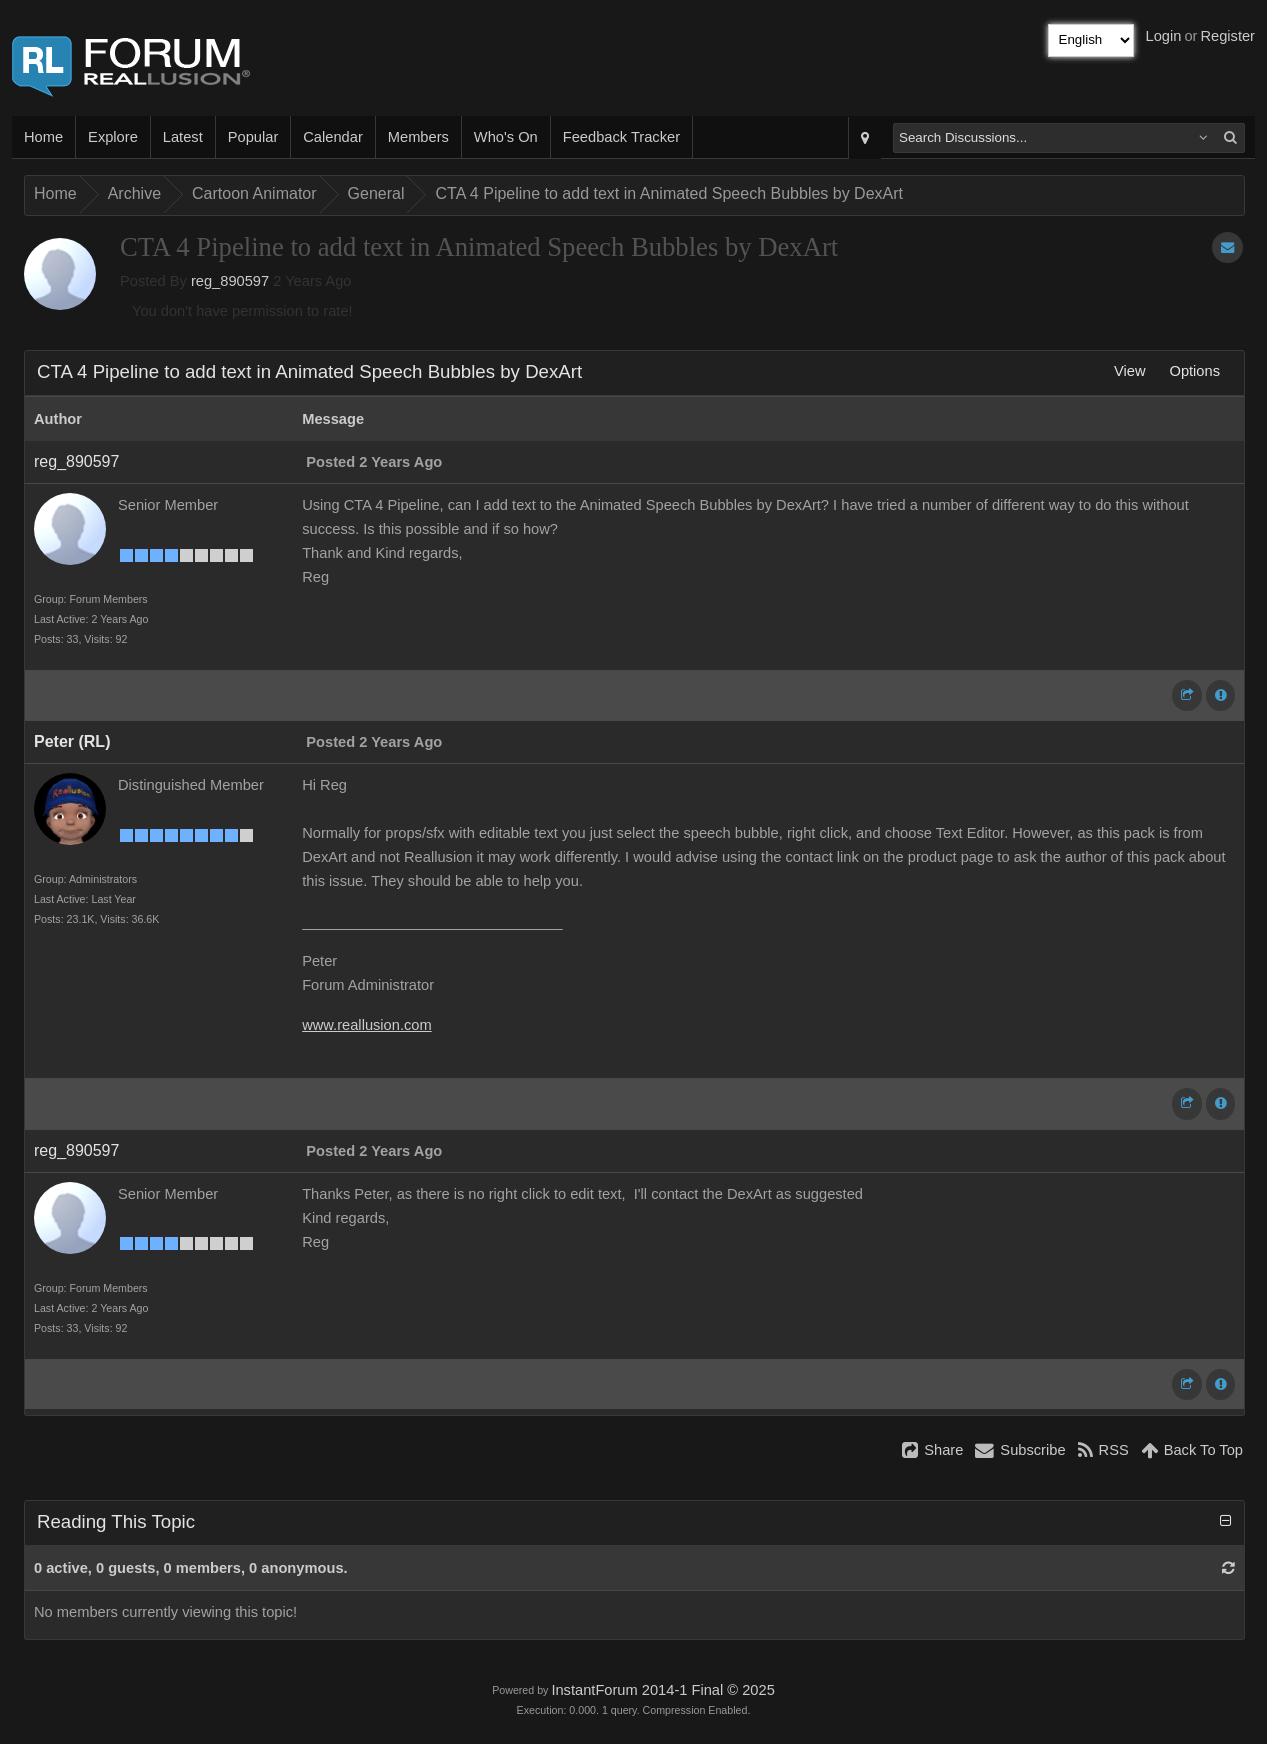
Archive (134, 193)
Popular (253, 137)
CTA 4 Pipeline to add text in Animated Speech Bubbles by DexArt (669, 193)
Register (1227, 36)
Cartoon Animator (254, 193)
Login (1164, 36)
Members (418, 137)
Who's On (506, 137)
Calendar (332, 137)
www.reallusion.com (367, 1025)
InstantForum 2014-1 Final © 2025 (662, 1690)
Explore (113, 137)
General (376, 193)
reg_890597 (230, 281)
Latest (183, 137)
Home (43, 137)
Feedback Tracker (621, 137)
